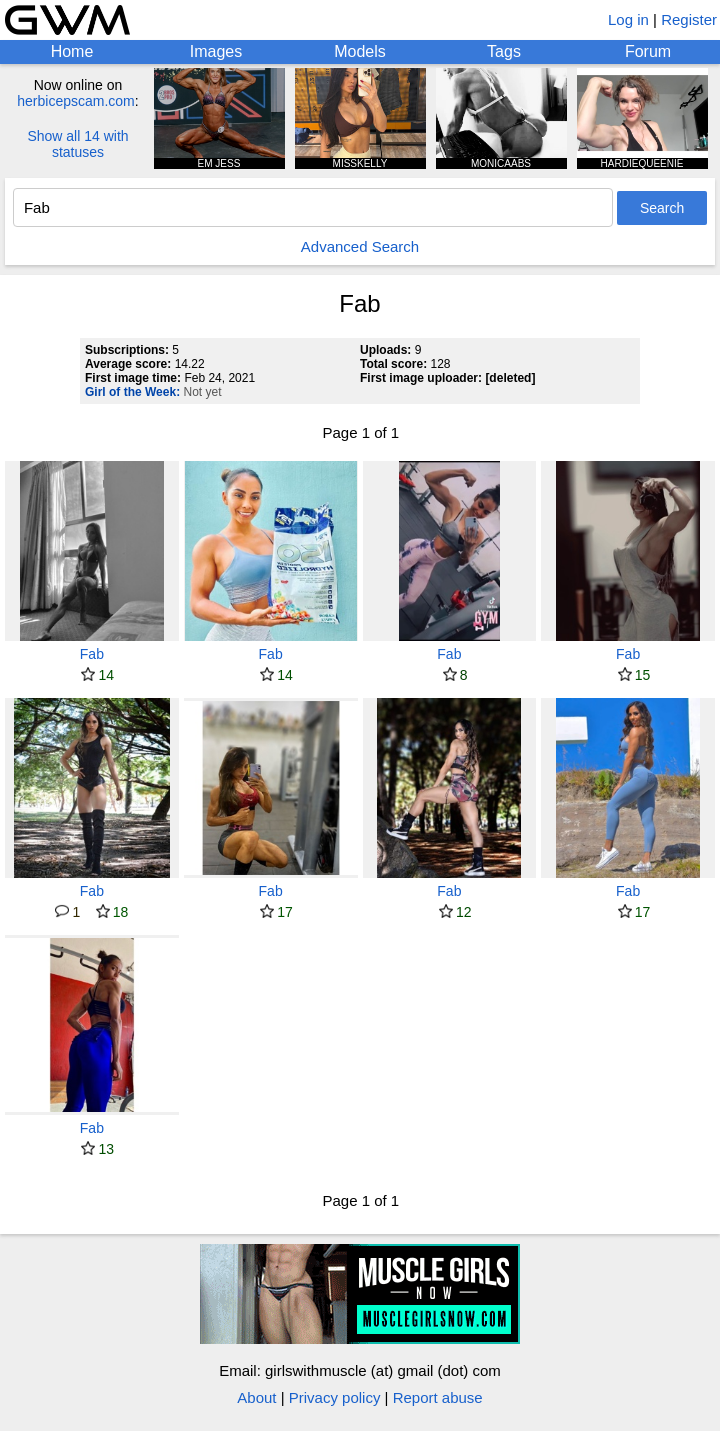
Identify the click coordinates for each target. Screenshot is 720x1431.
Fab (92, 654)
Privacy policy (335, 1397)
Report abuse (438, 1397)
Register (689, 19)
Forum (648, 51)
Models (360, 51)
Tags (504, 51)
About (256, 1397)
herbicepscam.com (76, 101)
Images (216, 51)
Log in (628, 19)
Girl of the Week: (132, 392)
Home (72, 51)
